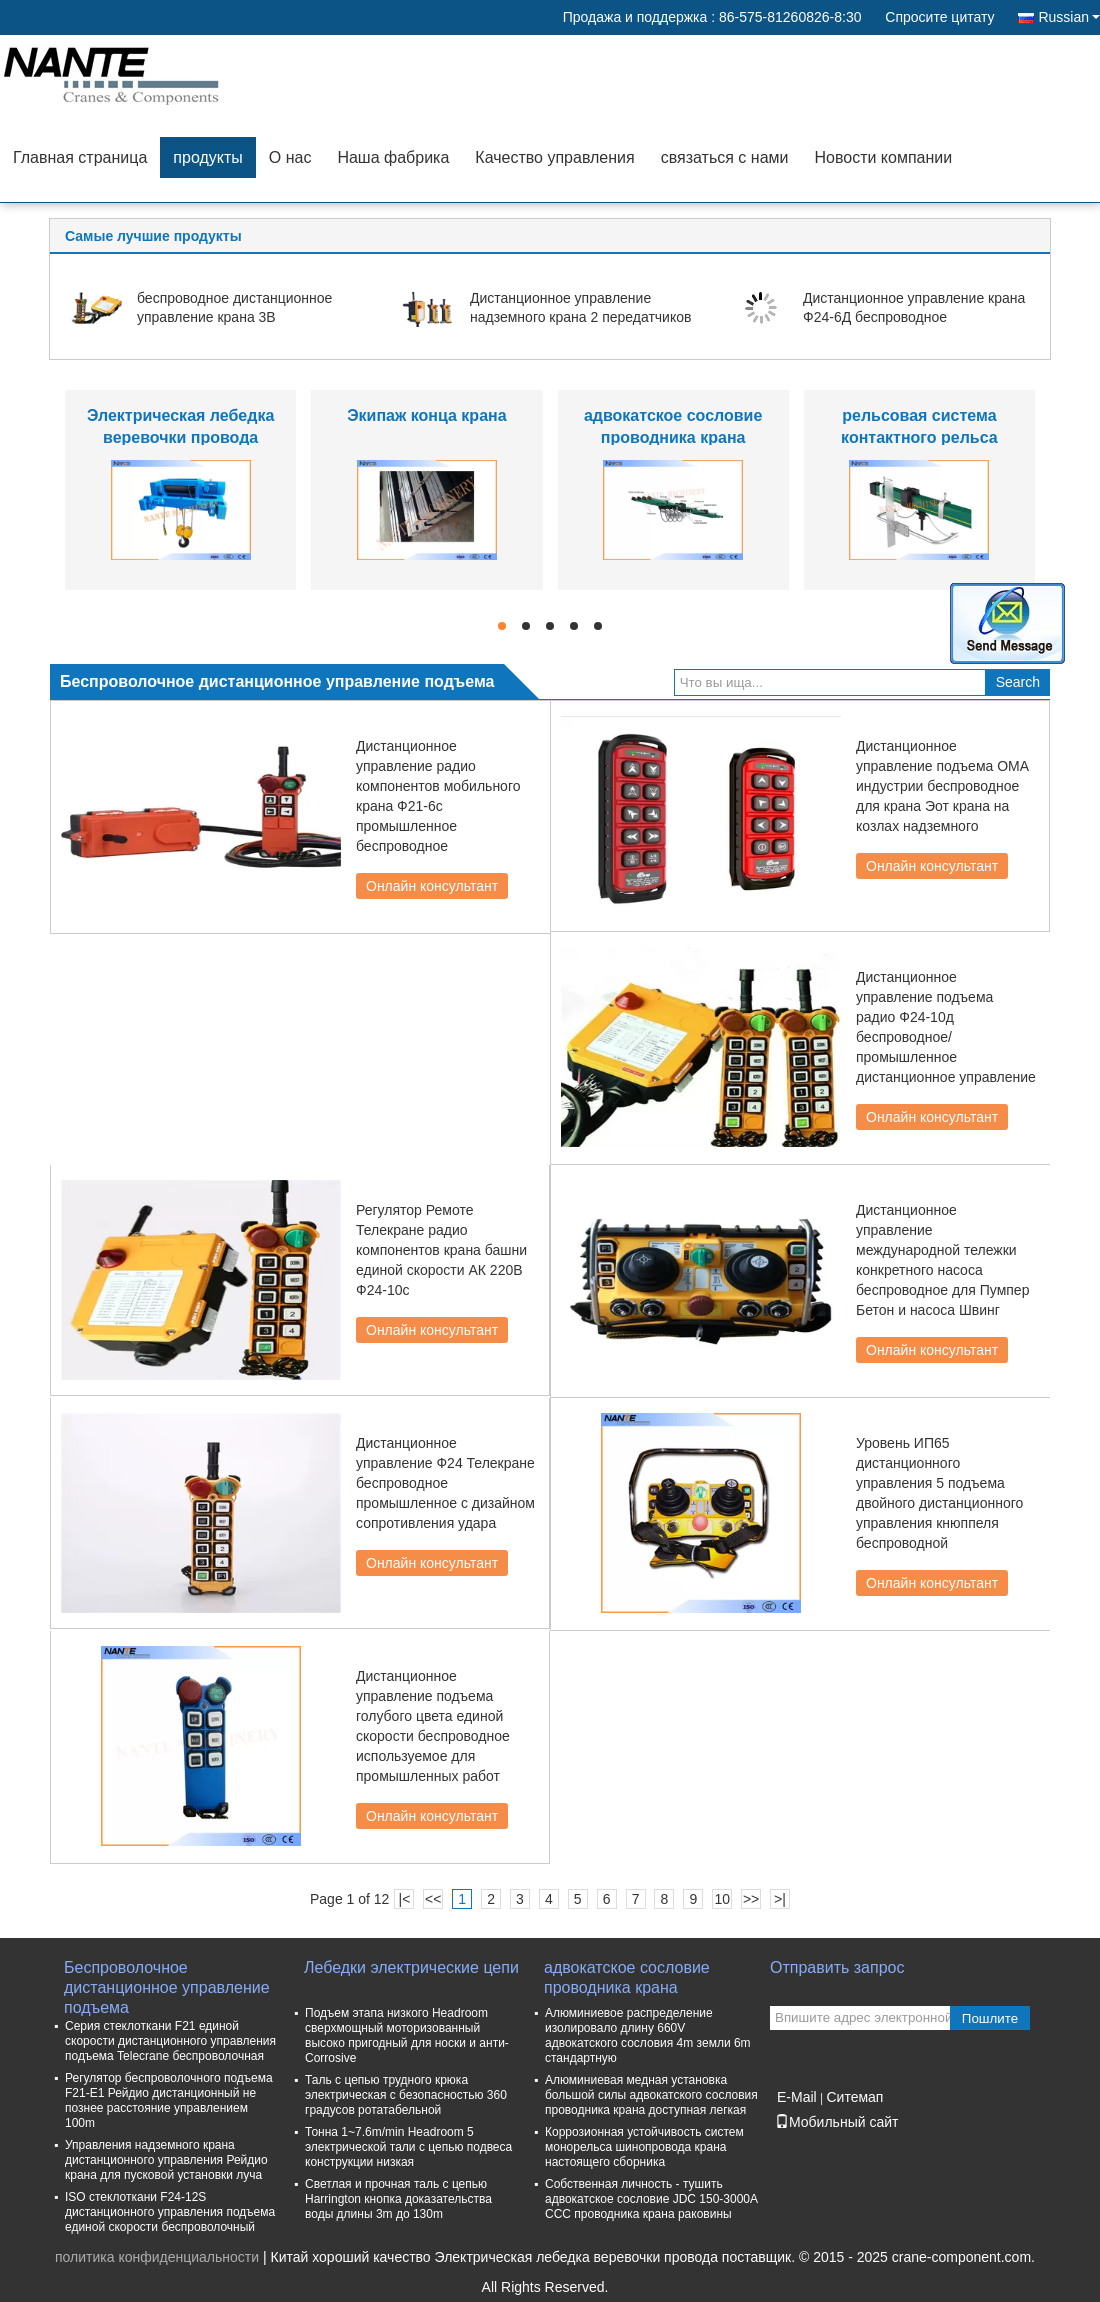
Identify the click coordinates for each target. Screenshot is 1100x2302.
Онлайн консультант (432, 886)
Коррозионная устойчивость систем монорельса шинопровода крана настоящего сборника (644, 2147)
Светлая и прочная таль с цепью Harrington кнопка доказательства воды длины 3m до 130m (398, 2199)
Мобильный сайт (836, 2122)
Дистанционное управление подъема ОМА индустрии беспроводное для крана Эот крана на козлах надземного (942, 786)
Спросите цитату (939, 17)
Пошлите (990, 2018)
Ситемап (854, 2097)
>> (751, 1899)
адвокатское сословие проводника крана (627, 1977)
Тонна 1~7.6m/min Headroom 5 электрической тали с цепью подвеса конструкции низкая (408, 2147)
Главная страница (80, 157)
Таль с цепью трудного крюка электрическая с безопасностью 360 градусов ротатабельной (406, 2095)
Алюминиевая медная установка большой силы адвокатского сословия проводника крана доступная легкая (651, 2095)
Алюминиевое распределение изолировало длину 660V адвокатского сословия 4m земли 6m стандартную (648, 2035)
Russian (1069, 17)
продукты (207, 157)
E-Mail (797, 2097)
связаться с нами (725, 157)
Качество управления (554, 157)
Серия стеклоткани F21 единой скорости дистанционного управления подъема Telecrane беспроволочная (170, 2041)
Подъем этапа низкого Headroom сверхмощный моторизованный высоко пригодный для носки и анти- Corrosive (407, 2035)
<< (433, 1899)
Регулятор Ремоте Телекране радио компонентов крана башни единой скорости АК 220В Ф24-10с (441, 1250)
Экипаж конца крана (426, 415)
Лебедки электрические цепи (411, 1967)
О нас (290, 157)
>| (780, 1899)
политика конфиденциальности (157, 2257)
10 (722, 1899)
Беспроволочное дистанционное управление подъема (167, 1978)
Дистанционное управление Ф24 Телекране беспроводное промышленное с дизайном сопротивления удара (445, 1483)
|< (405, 1899)
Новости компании (883, 157)
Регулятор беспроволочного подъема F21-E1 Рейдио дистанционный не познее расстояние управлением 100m (169, 2100)
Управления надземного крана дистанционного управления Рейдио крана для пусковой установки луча (166, 2160)
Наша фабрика (393, 157)
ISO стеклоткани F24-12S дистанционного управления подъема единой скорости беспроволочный (170, 2212)
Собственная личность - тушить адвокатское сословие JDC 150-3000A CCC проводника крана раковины (651, 2199)
